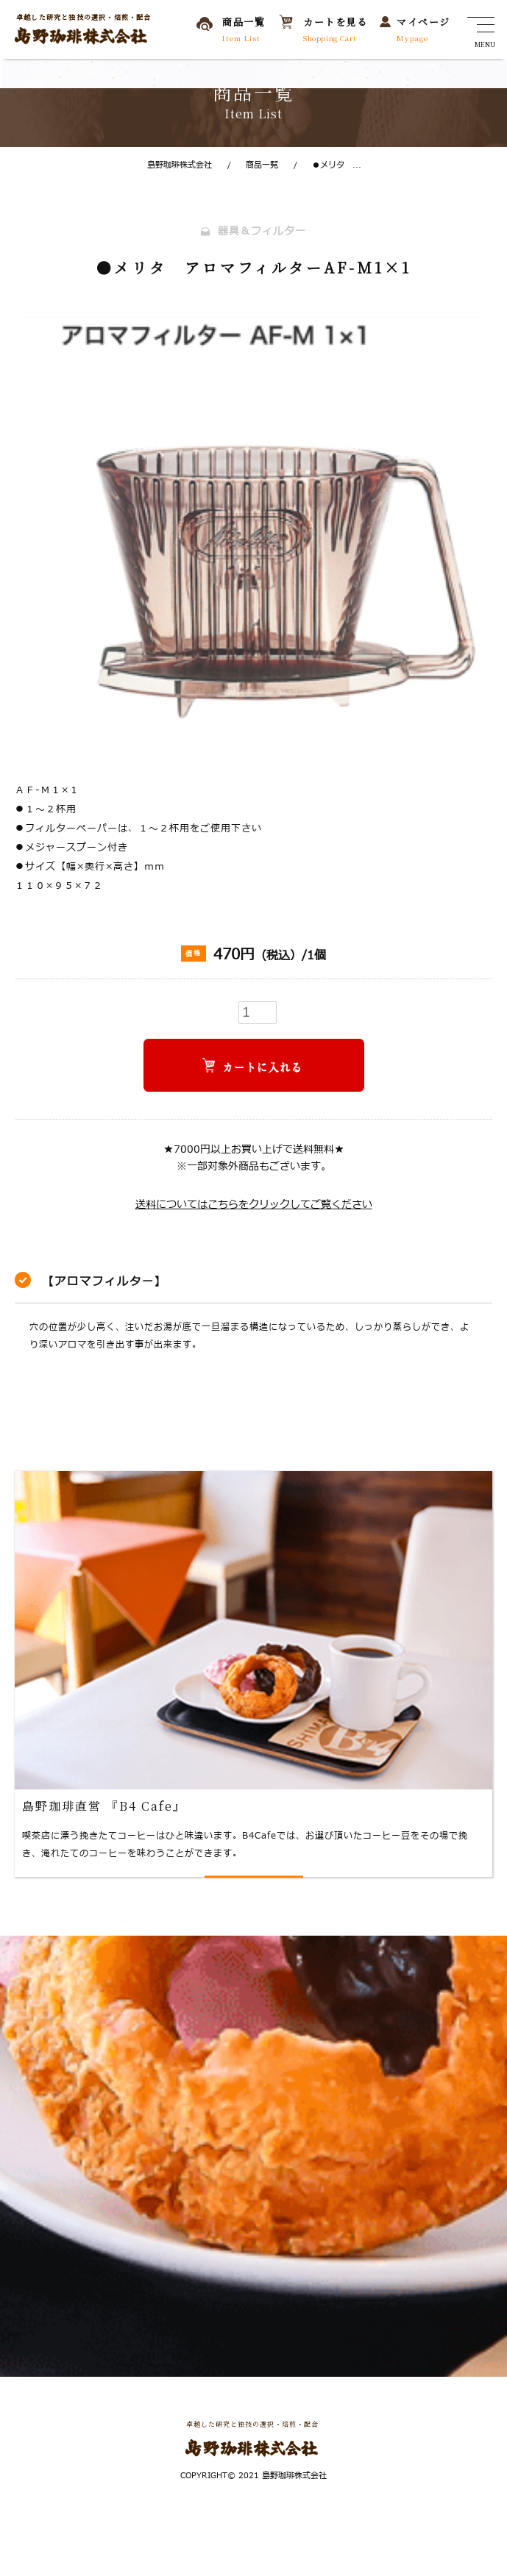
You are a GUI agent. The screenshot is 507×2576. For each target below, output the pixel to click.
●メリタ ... (327, 165)
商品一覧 (252, 165)
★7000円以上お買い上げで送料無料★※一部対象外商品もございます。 (253, 1157)
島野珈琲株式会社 (179, 165)
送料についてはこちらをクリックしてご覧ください (253, 1204)
